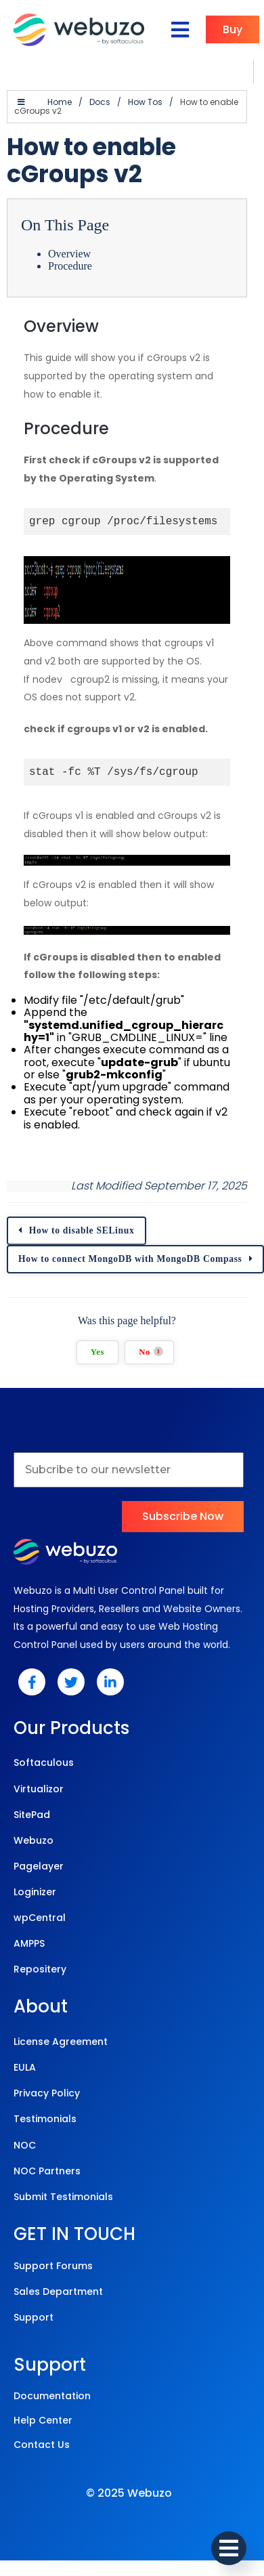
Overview (69, 253)
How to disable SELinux (82, 1230)
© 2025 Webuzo (129, 2493)
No (151, 1352)
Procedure (70, 266)
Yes (97, 1352)
